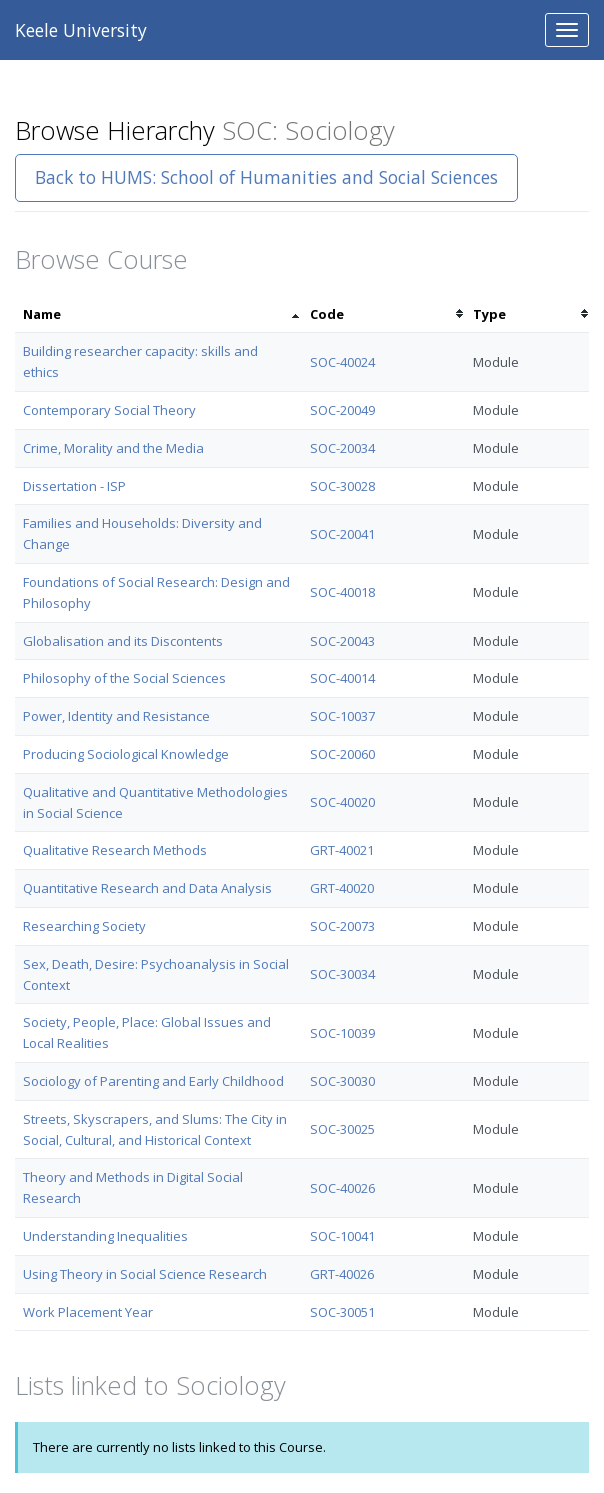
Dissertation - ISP (74, 486)
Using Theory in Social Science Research (145, 1274)
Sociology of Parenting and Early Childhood (153, 1081)
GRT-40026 (342, 1274)
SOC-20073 (342, 926)
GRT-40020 (342, 888)
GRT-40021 (342, 850)
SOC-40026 (342, 1188)
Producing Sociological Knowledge (126, 754)
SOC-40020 (342, 802)
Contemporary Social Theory (109, 410)
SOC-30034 (342, 974)
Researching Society (84, 926)
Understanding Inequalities (105, 1236)
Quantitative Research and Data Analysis (147, 888)
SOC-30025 (342, 1129)
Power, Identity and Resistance (116, 716)
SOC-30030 (342, 1081)
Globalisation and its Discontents (123, 641)
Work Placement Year (88, 1312)
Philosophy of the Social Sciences (124, 678)
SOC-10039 (342, 1033)
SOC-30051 (342, 1312)
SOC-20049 (342, 410)
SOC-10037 (342, 716)
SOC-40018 (342, 592)
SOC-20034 (342, 448)
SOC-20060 (342, 754)
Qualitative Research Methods (115, 850)
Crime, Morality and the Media (113, 448)
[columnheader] (158, 314)
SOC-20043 (342, 641)
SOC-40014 (342, 678)
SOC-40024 (342, 362)
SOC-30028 (342, 486)
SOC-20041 (342, 534)
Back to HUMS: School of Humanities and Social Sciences (266, 177)
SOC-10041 (342, 1236)
